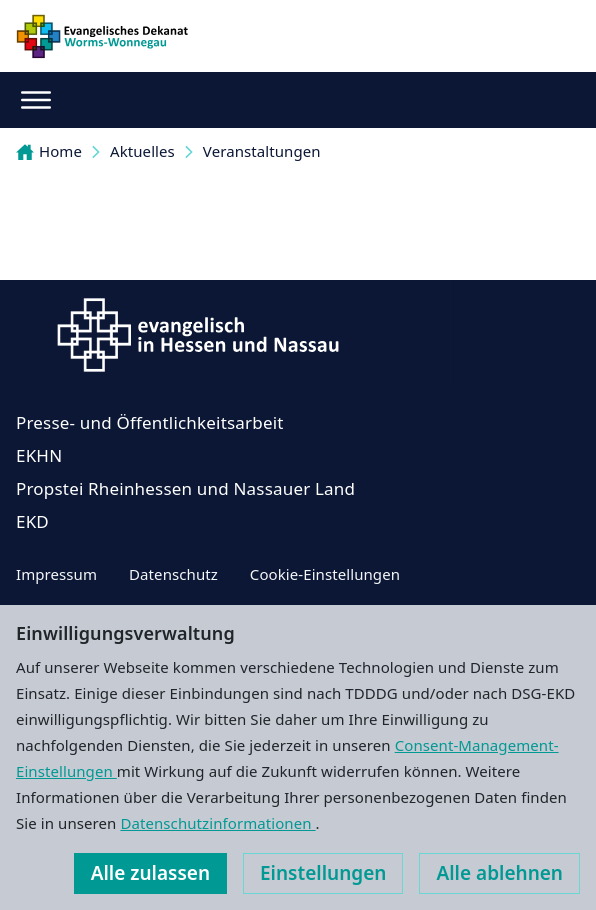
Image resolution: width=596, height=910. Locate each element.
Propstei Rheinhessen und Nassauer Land (185, 488)
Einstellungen (323, 873)
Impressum (56, 574)
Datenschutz (173, 574)
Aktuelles (142, 151)
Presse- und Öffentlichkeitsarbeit (150, 422)
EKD (32, 521)
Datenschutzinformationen (217, 823)
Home (49, 151)
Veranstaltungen (262, 151)
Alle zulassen (150, 873)
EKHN (39, 455)
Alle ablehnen (499, 873)
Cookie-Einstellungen (325, 574)
